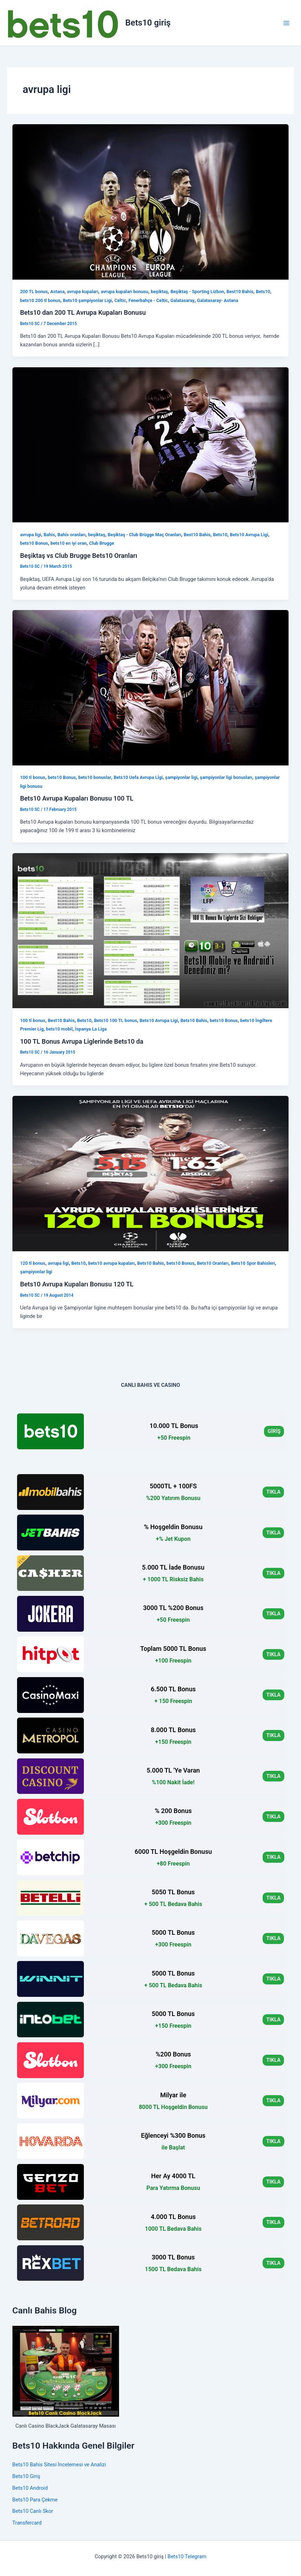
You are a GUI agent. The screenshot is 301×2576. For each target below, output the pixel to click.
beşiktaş (159, 291)
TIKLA (273, 1492)
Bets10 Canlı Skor (32, 2511)
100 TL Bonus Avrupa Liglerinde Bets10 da (81, 1041)
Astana (57, 291)
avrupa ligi (30, 534)
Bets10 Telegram (186, 2556)
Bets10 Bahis (194, 1020)
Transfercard (27, 2523)
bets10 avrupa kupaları (111, 1263)
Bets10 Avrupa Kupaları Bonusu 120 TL (76, 1284)
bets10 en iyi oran (68, 543)
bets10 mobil (59, 1029)
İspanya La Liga (91, 1029)
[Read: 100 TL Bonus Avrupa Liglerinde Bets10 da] (150, 930)
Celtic (120, 300)
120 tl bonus (32, 1263)
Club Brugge (101, 543)
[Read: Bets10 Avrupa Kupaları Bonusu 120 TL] (150, 1173)
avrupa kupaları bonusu (125, 291)
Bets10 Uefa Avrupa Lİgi (138, 777)
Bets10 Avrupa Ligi (249, 534)
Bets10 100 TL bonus (115, 1020)
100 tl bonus (32, 777)
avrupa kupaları (82, 291)
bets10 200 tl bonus (40, 300)
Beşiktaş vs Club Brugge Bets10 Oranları (78, 555)
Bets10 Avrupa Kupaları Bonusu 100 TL (76, 798)
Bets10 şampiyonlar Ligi (87, 300)
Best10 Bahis (239, 291)
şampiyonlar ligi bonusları (226, 777)
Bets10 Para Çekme (35, 2500)
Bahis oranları (72, 534)
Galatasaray (183, 300)
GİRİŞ (274, 1431)
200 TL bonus (34, 291)
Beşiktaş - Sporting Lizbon (197, 291)
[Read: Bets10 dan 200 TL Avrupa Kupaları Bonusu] (150, 201)
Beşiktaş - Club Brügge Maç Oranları (144, 534)
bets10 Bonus (34, 543)
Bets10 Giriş (26, 2476)
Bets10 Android (30, 2488)
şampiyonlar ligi (181, 777)
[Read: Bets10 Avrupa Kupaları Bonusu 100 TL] (150, 687)
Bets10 (263, 291)
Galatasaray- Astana (217, 300)
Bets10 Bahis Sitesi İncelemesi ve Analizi (59, 2464)
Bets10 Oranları (213, 1263)
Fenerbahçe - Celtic (148, 300)
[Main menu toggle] (286, 23)
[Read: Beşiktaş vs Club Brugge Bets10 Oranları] (150, 444)
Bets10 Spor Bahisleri (253, 1263)
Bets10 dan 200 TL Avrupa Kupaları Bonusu (83, 312)
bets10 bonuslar (94, 777)
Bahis (49, 534)
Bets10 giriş (148, 23)
